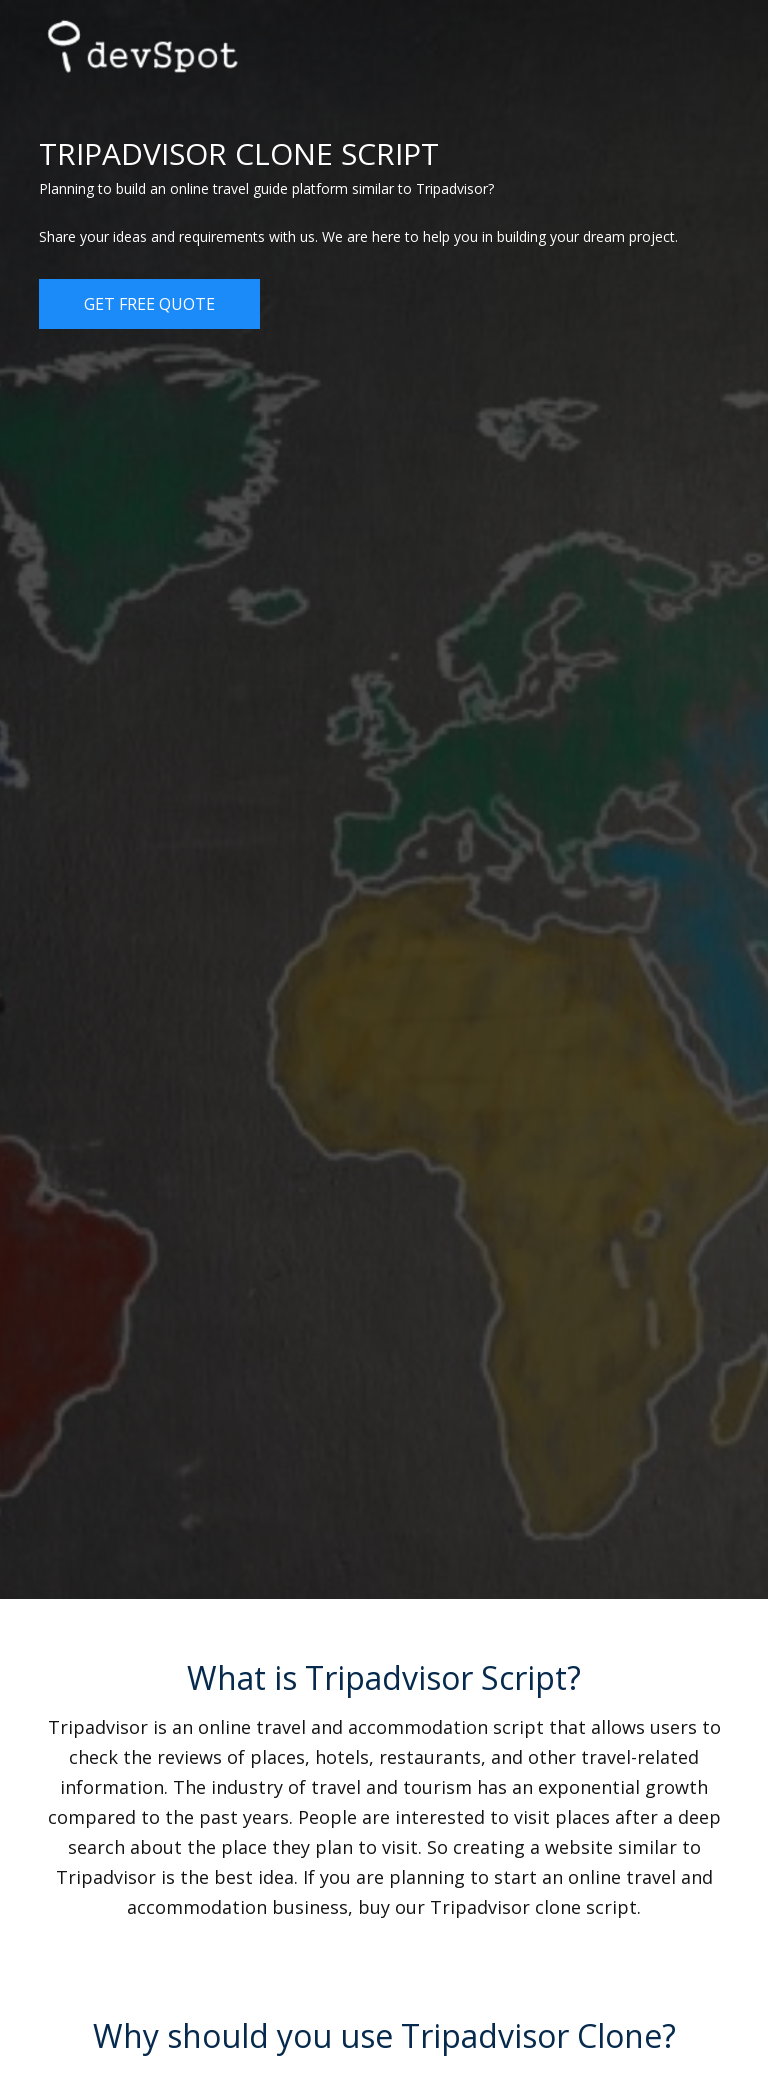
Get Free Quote (149, 304)
